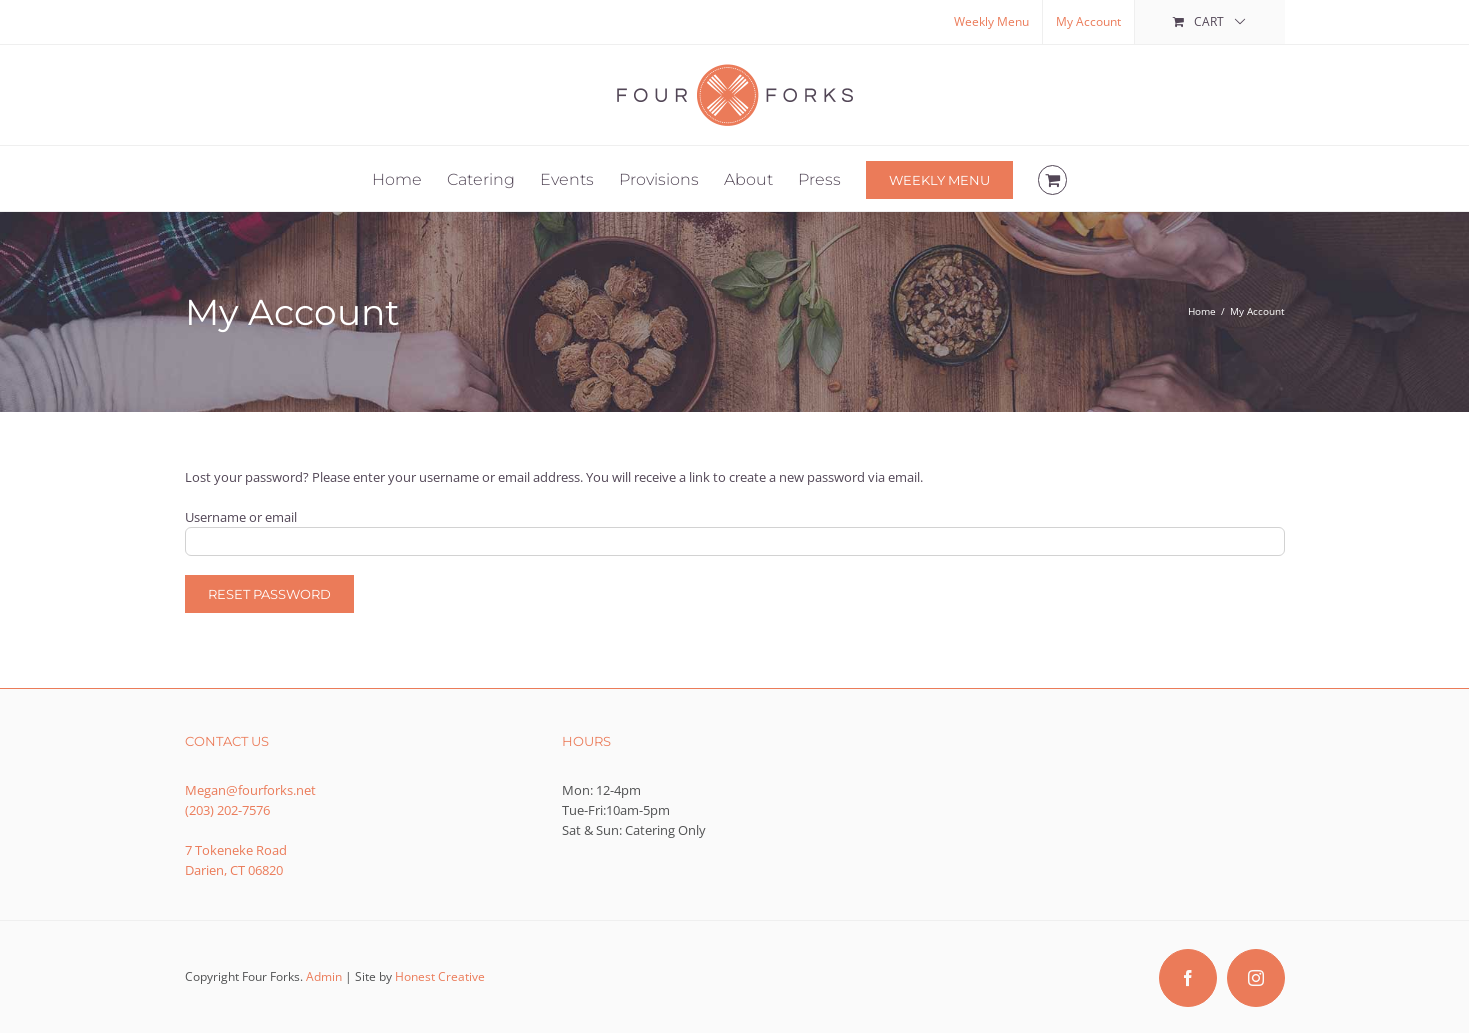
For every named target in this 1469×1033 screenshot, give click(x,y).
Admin (324, 976)
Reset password (269, 594)
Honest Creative (440, 976)
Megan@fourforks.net (250, 790)
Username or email (241, 517)
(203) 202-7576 (227, 810)
